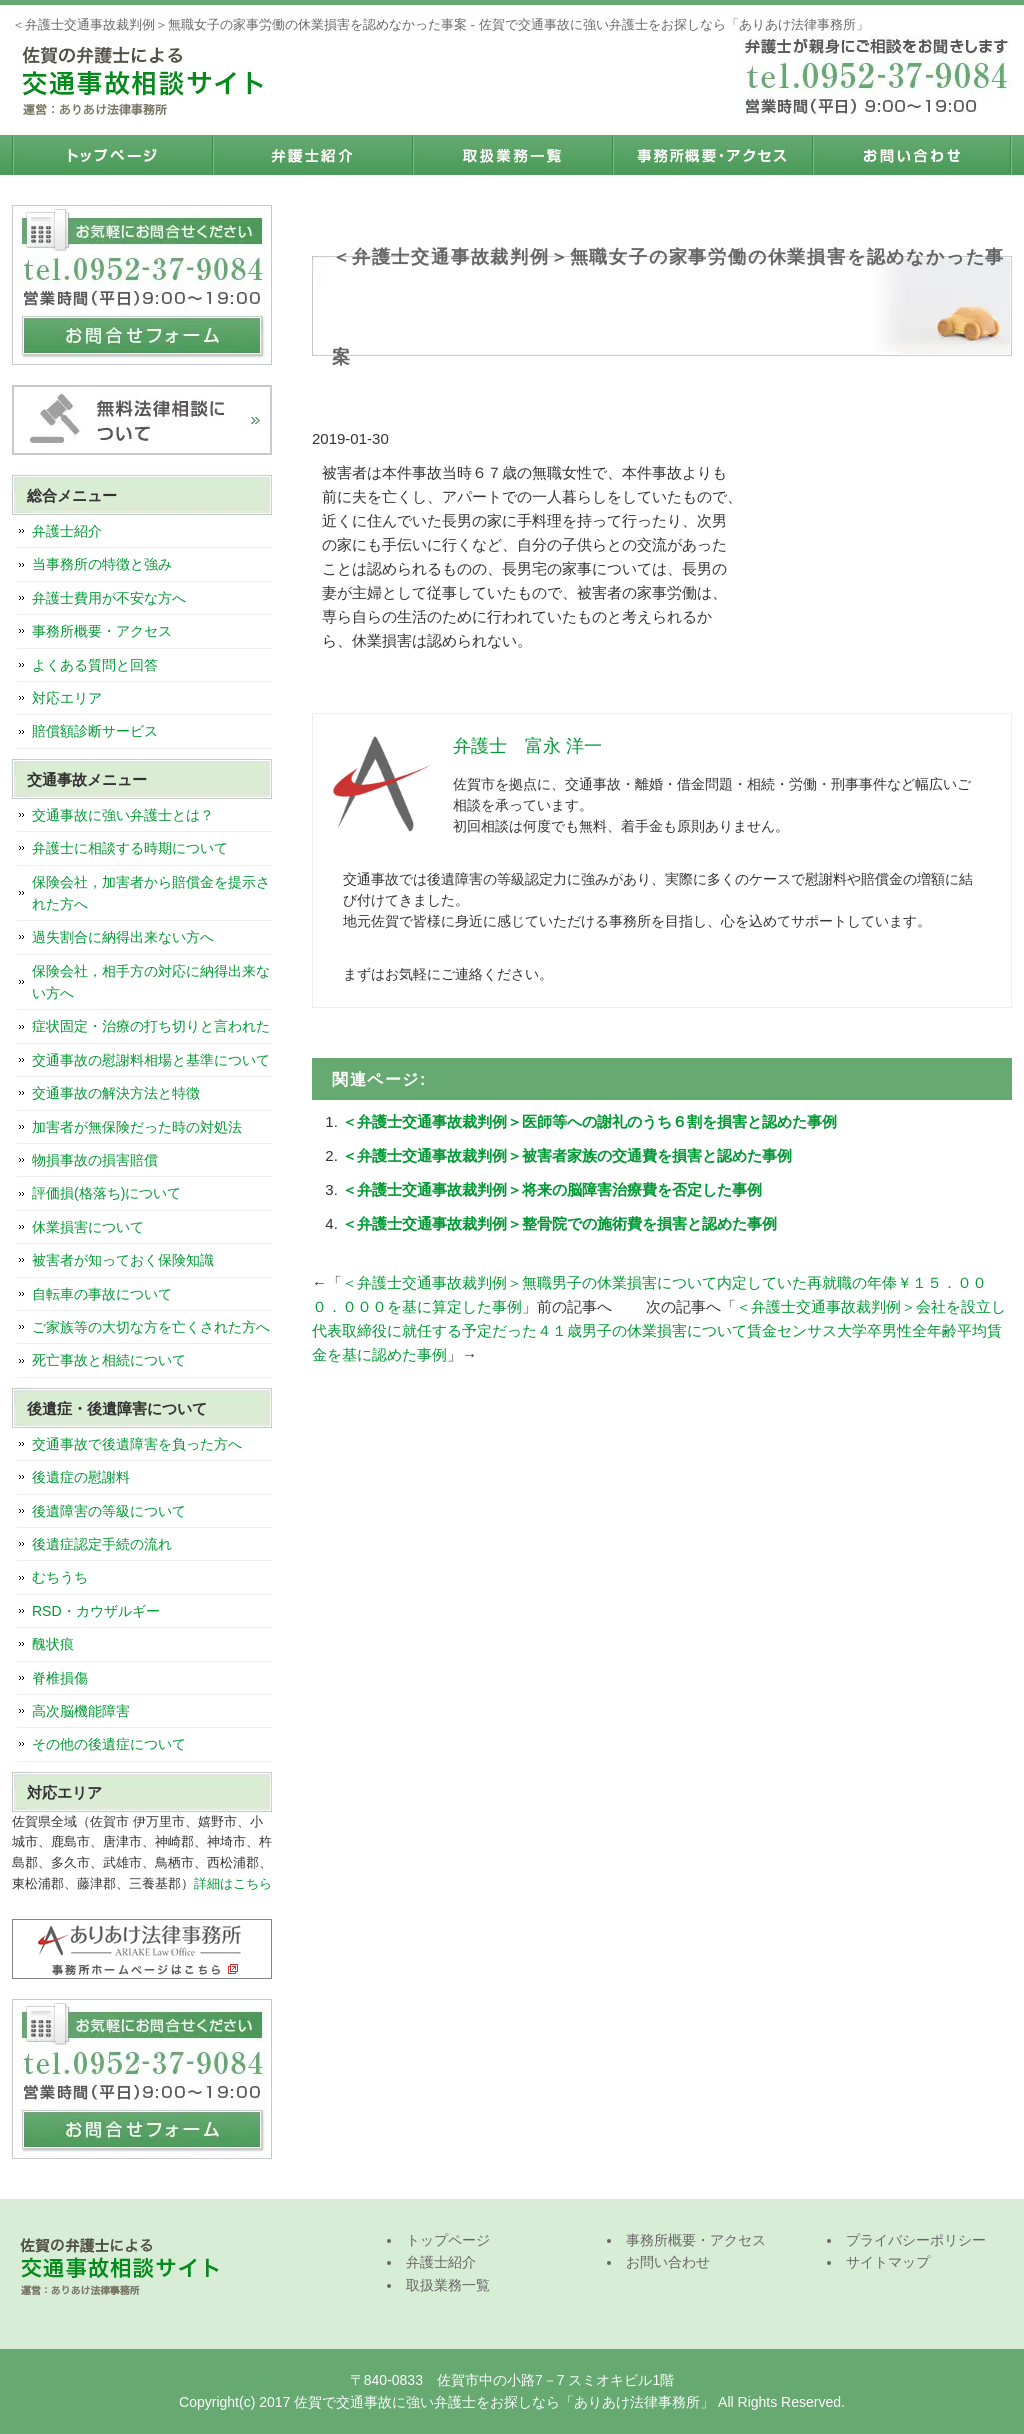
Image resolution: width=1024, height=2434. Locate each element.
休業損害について (88, 1227)
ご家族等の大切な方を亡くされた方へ (151, 1327)
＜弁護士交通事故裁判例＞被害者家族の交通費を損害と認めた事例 (567, 1155)
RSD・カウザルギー (96, 1611)
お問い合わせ (912, 155)
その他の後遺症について (109, 1744)
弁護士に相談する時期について (130, 848)
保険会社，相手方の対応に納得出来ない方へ (151, 982)
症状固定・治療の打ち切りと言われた (151, 1026)
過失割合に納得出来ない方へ (123, 937)
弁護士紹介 (312, 155)
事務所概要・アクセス (712, 155)
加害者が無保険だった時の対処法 (137, 1127)
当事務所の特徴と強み (102, 564)
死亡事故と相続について (109, 1360)
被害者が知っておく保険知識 (123, 1260)
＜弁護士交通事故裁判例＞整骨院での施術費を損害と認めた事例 (559, 1223)
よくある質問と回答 (95, 665)
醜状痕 (53, 1644)
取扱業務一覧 (512, 155)
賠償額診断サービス (95, 731)
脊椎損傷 (60, 1678)
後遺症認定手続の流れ (102, 1544)
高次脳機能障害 (81, 1711)
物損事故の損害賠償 (95, 1160)
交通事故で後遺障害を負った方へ (137, 1444)
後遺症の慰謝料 (81, 1477)
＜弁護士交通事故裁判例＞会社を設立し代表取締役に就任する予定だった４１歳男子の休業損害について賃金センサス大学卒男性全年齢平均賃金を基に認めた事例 (659, 1330)
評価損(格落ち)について (106, 1193)
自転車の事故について (102, 1294)
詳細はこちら (233, 1883)
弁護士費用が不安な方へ (109, 598)
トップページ (112, 155)
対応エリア (67, 698)
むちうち (60, 1577)
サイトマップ (888, 2262)
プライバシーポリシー (916, 2240)
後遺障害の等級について (109, 1511)
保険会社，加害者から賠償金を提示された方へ (151, 893)
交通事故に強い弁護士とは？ (123, 815)
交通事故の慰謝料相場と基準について (151, 1060)
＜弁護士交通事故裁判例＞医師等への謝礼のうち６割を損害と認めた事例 (589, 1121)
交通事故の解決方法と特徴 (116, 1093)
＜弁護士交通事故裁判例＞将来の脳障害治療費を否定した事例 (552, 1189)
